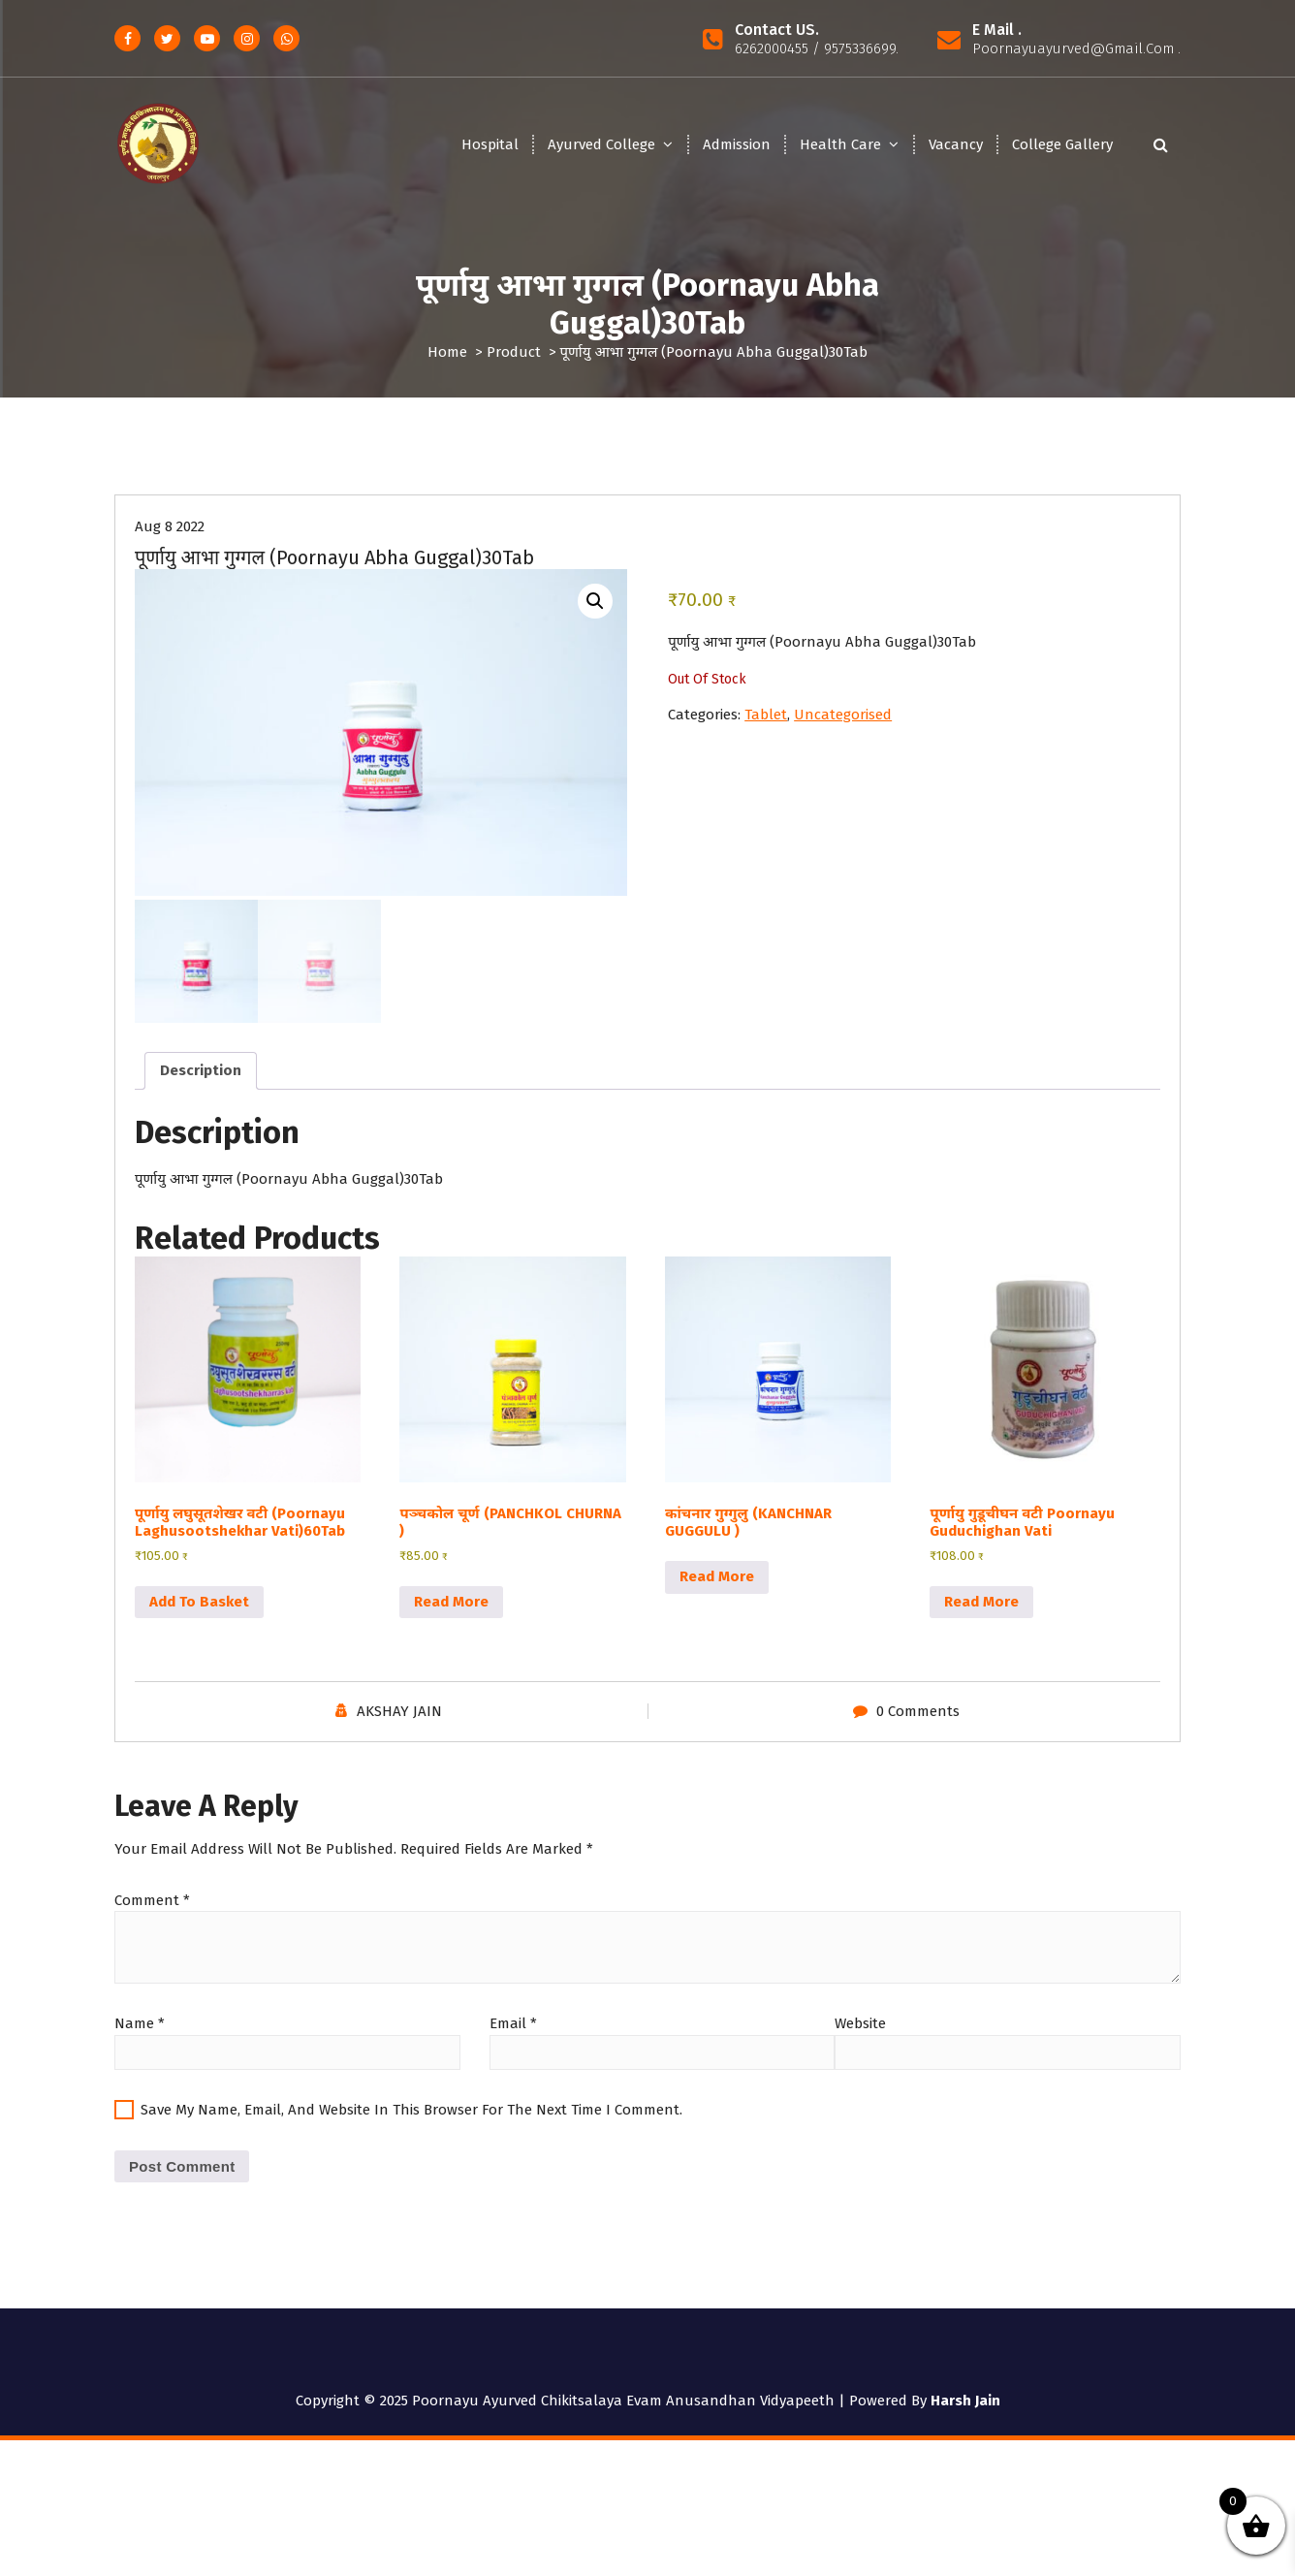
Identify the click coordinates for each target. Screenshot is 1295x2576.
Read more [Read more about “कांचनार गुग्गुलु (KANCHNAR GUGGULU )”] (716, 1596)
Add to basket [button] (199, 1621)
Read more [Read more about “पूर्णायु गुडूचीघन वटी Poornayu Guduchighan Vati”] (981, 1621)
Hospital (490, 144)
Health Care (840, 144)
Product (514, 352)
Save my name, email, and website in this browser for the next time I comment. (411, 2129)
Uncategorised (843, 737)
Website (860, 2042)
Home (447, 352)
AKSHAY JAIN (399, 1730)
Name (139, 2042)
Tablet (765, 737)
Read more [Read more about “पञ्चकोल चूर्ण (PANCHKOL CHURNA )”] (451, 1621)
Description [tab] (200, 1089)
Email (513, 2042)
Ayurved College (601, 144)
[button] (595, 623)
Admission (737, 144)
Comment (152, 1919)
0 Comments (918, 1730)
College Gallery (1062, 144)
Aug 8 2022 (170, 548)
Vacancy (956, 144)
